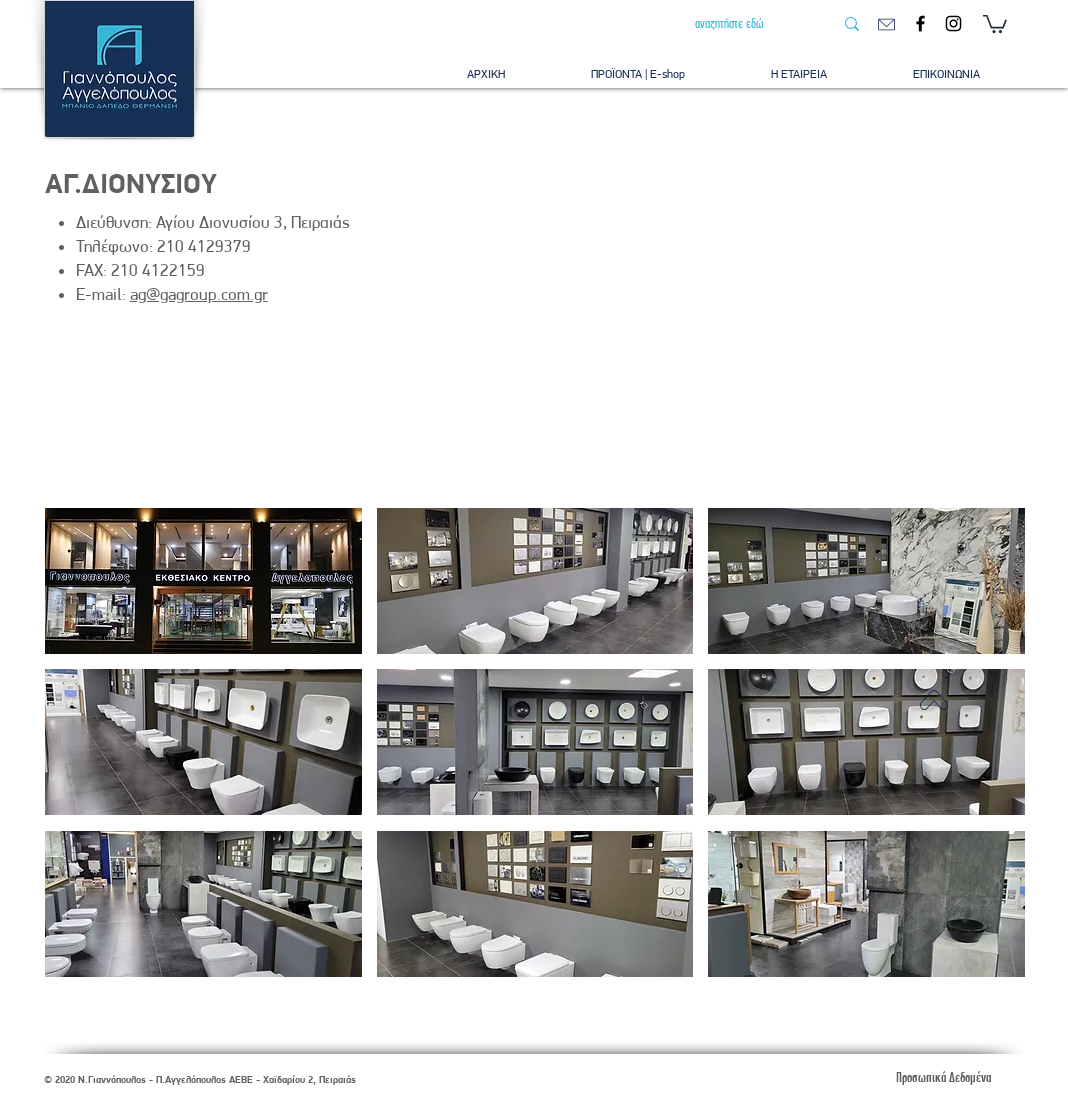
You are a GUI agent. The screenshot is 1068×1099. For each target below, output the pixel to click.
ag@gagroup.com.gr (199, 294)
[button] (995, 23)
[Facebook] (920, 23)
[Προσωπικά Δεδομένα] (943, 1077)
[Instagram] (953, 23)
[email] (886, 24)
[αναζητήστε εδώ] (749, 24)
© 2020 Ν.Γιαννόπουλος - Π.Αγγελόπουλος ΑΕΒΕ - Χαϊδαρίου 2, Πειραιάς (200, 1079)
